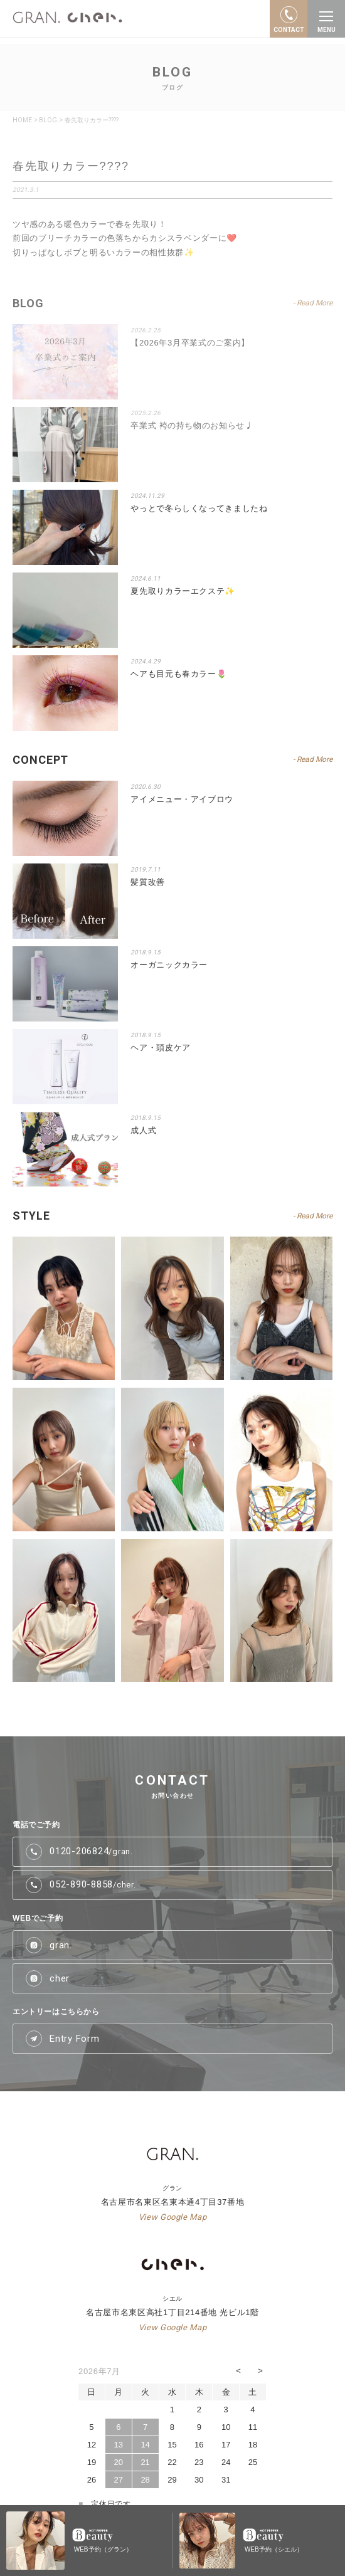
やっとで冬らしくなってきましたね (198, 508)
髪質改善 (147, 882)
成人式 (143, 1130)
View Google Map (173, 2217)
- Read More (312, 759)
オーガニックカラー (169, 964)
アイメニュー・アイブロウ (181, 799)
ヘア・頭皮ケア (160, 1047)
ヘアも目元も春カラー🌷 (178, 673)
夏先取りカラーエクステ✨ (182, 591)
